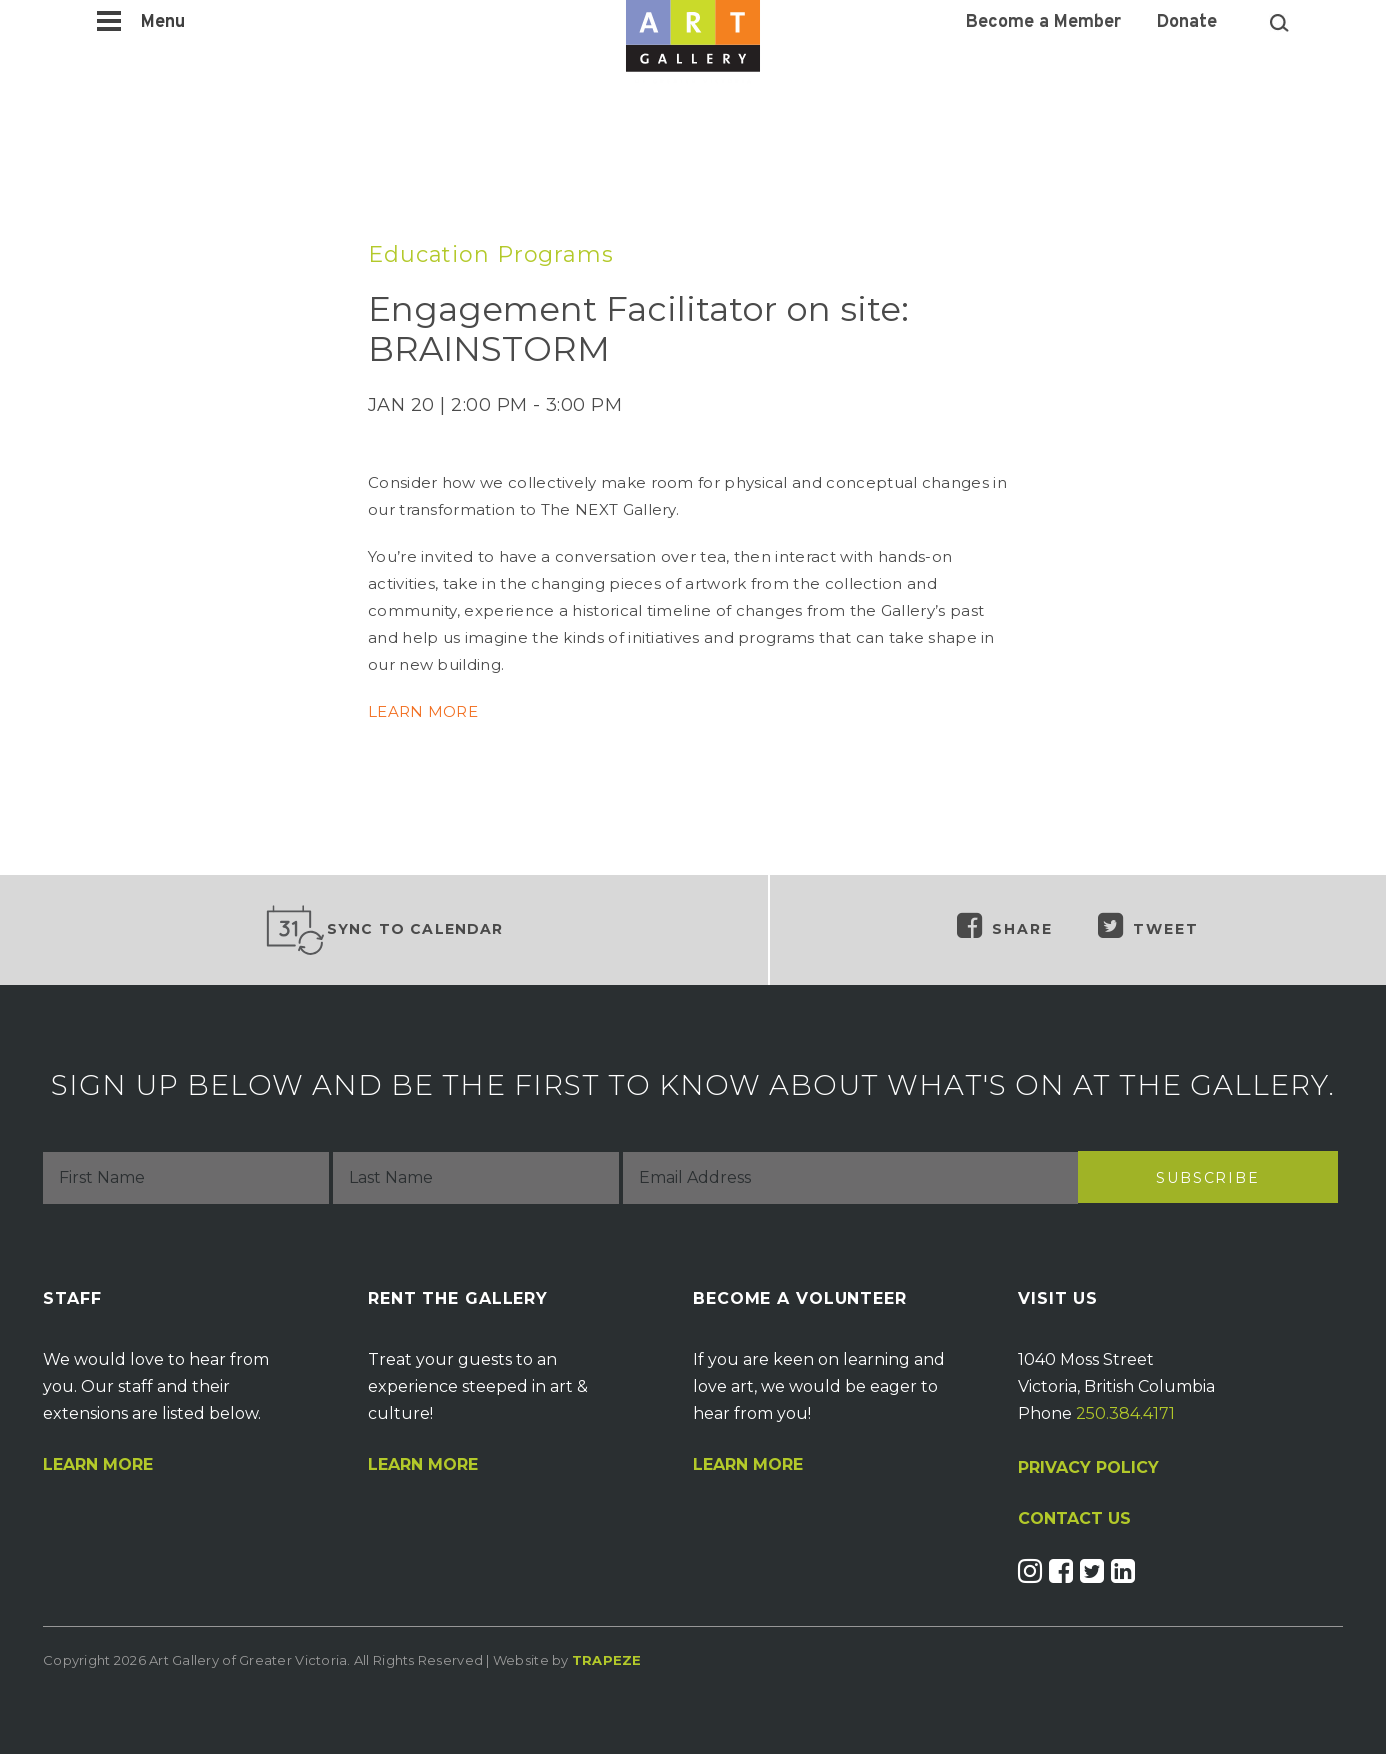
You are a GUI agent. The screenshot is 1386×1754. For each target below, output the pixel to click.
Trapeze (607, 1660)
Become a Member (1043, 23)
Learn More (98, 1465)
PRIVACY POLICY (1088, 1467)
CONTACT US (1074, 1519)
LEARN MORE (423, 711)
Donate (1187, 23)
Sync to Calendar (384, 930)
